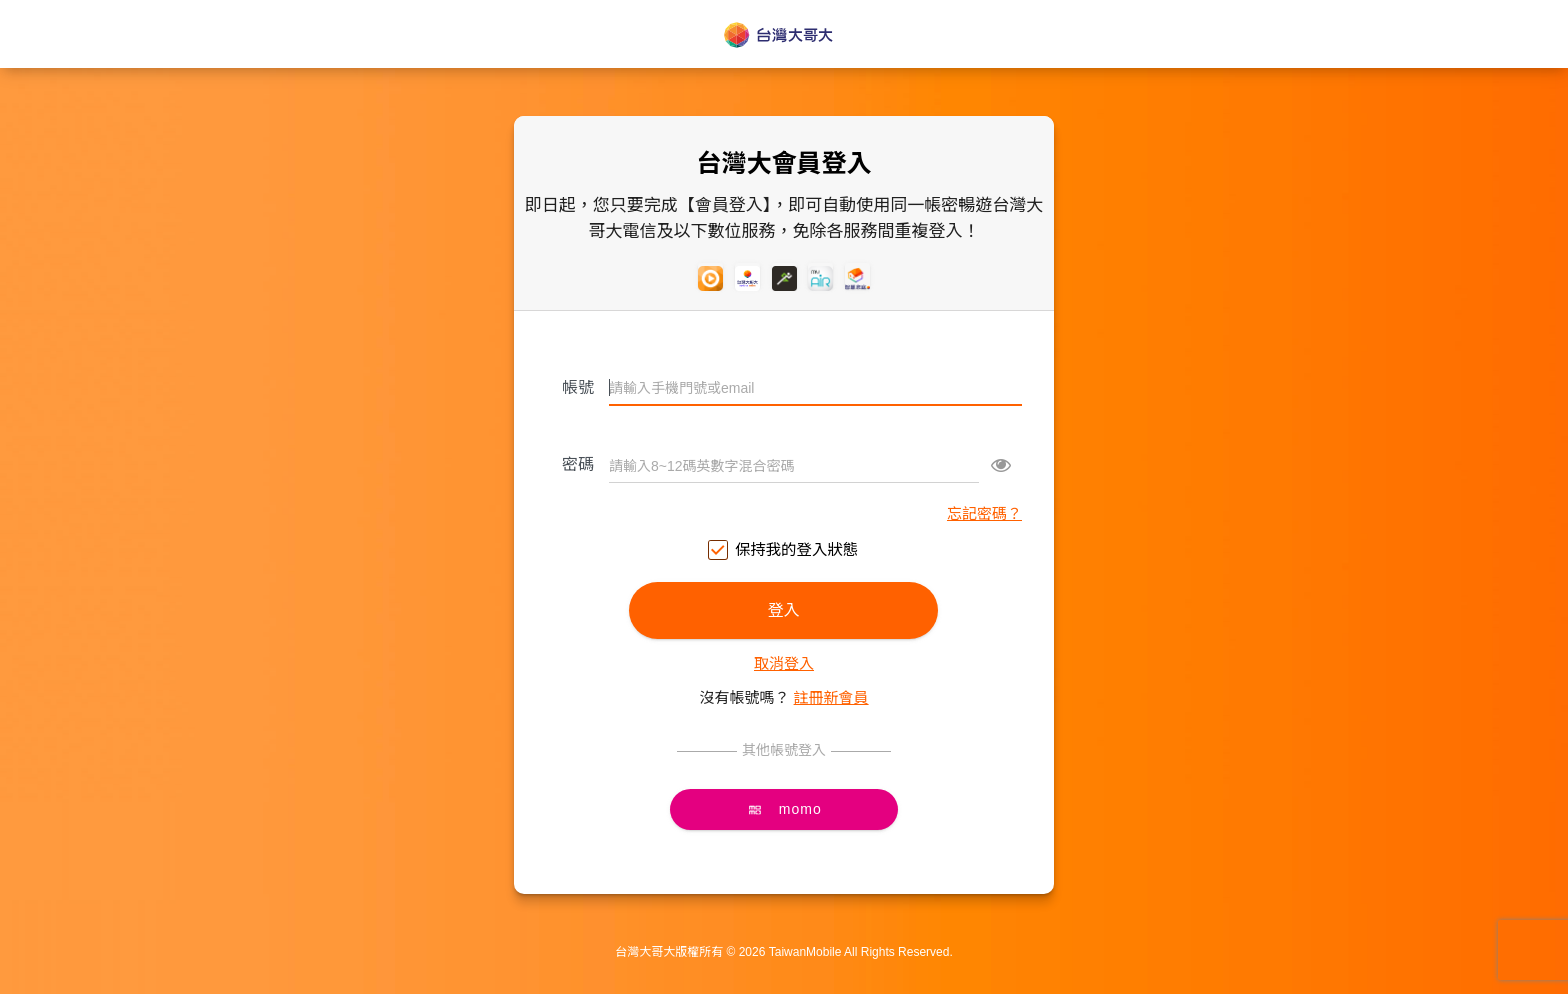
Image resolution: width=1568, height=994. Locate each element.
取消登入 (784, 663)
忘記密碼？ (984, 513)
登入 (784, 610)
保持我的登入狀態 (784, 550)
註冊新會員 (831, 697)
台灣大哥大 (784, 35)
